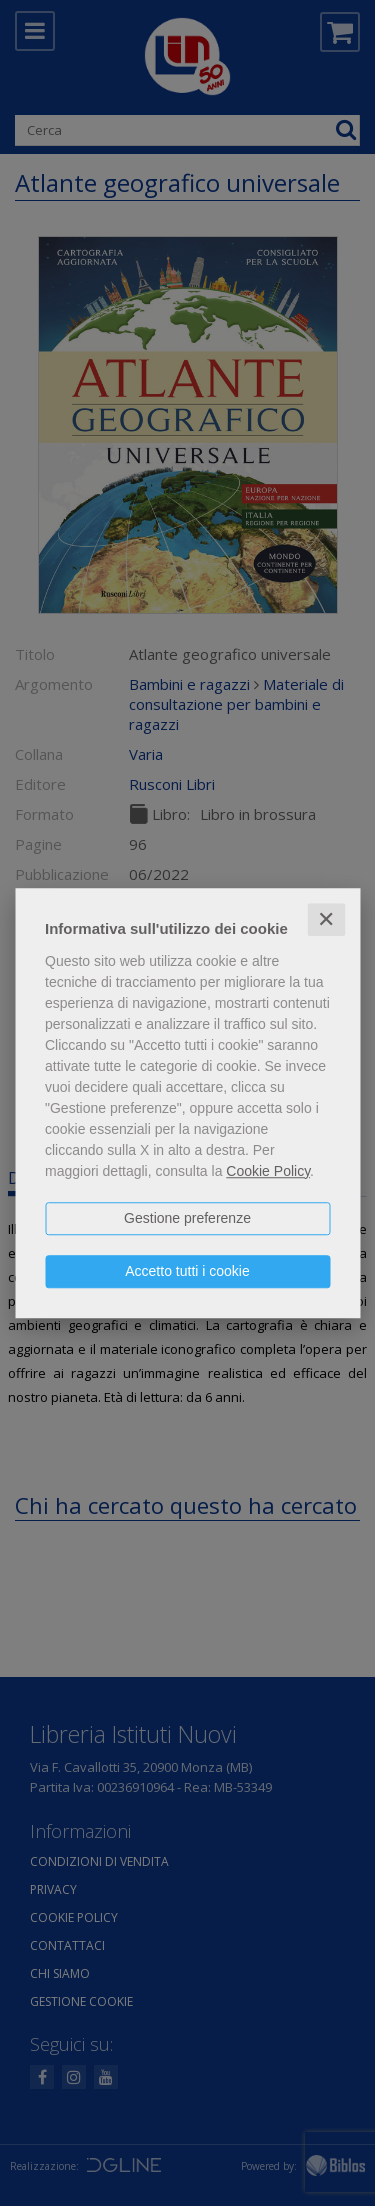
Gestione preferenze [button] (187, 1218)
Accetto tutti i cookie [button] (187, 1271)
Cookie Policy (268, 1171)
